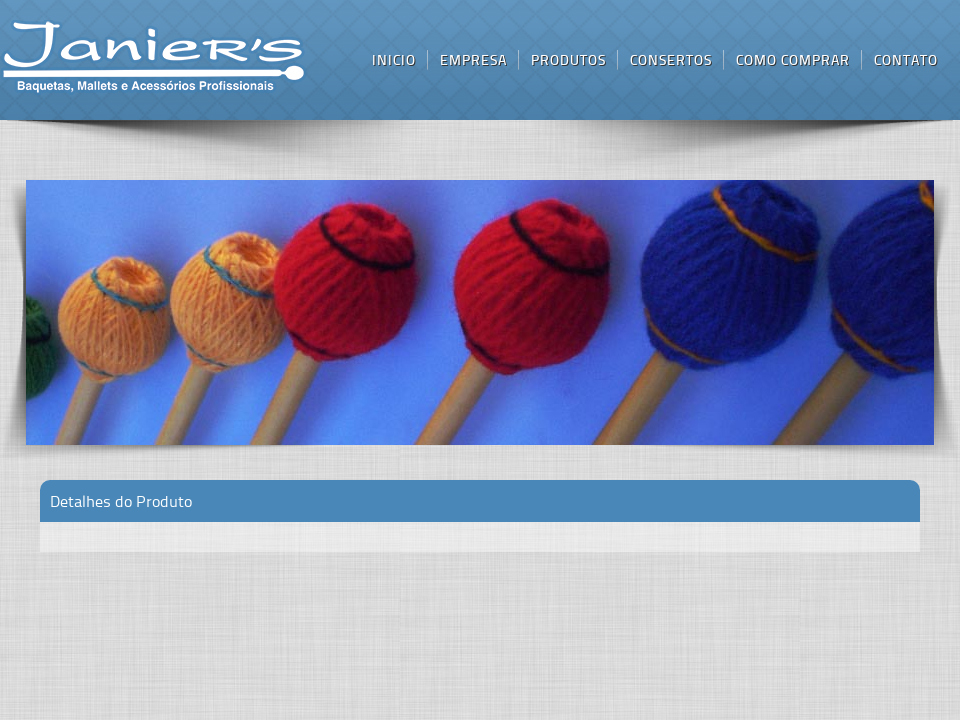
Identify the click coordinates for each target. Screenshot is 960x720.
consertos (671, 59)
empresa (473, 59)
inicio (153, 58)
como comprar (793, 59)
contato (906, 59)
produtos (568, 59)
